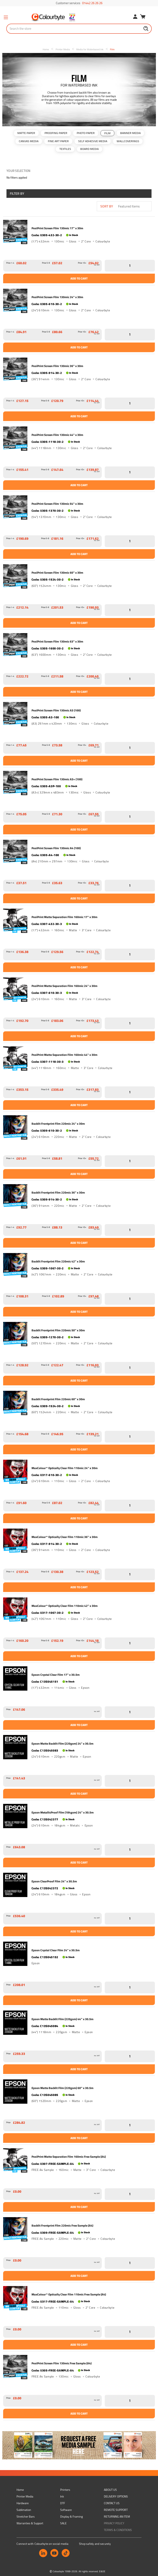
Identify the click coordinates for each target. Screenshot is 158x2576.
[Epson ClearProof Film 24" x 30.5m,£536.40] (15, 1885)
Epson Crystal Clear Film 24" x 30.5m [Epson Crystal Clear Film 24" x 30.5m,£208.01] (56, 1950)
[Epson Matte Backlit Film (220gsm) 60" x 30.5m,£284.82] (15, 2091)
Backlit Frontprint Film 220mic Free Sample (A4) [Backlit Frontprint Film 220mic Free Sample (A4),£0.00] (62, 2225)
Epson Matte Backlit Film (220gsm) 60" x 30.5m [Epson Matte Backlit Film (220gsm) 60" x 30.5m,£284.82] (62, 2088)
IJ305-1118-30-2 (52, 441)
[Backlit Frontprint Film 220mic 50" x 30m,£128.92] (15, 1334)
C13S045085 (49, 2094)
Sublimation (24, 2510)
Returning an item (117, 2516)
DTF (62, 2503)
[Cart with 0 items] (142, 17)
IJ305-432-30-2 (51, 235)
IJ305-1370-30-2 (52, 510)
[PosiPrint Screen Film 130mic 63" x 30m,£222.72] (15, 645)
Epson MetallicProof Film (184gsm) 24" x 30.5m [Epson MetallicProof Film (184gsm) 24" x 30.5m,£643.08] (63, 1812)
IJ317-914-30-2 (51, 1543)
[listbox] (134, 206)
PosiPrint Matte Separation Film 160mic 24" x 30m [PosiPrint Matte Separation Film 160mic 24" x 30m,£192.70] (64, 986)
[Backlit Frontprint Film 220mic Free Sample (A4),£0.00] (15, 2229)
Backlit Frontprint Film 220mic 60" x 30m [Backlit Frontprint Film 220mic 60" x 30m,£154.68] (58, 1399)
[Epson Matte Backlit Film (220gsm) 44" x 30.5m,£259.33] (15, 2023)
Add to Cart (79, 278)
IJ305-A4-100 (49, 855)
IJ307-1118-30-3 (52, 1061)
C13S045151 (49, 1681)
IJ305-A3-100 (49, 717)
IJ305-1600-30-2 (52, 648)
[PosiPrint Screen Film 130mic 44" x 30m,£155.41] (15, 438)
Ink (62, 2496)
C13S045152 (49, 1957)
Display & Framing (71, 2516)
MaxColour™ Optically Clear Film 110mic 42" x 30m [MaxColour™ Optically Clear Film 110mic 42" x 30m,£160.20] (65, 1606)
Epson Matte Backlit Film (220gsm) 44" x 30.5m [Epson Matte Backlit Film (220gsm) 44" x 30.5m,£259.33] (62, 2019)
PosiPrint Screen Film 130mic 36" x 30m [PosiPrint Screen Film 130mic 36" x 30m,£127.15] (57, 366)
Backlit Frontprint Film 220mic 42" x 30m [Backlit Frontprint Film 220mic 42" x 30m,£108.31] (58, 1261)
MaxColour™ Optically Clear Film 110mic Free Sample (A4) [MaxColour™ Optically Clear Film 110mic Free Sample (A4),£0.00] (69, 2294)
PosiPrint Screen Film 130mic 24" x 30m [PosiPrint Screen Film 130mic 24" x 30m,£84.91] (57, 297)
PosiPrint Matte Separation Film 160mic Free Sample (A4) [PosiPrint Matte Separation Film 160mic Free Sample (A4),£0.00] (69, 2157)
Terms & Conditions (118, 2530)
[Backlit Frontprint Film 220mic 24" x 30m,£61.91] (15, 1127)
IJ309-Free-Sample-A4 (57, 2232)
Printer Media (25, 2496)
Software (66, 2510)
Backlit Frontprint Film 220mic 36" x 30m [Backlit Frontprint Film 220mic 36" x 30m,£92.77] (58, 1192)
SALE (63, 2523)
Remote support (116, 2510)
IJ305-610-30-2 (51, 304)
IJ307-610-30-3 (51, 992)
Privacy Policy (114, 2523)
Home (20, 2489)
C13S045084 (49, 2026)
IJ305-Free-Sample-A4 (57, 2370)
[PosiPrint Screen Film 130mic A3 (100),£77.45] (15, 714)
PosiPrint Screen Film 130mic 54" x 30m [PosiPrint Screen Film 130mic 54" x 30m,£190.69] (57, 504)
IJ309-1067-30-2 (52, 1268)
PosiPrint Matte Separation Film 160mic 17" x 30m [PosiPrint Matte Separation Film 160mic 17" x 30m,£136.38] (64, 917)
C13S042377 (49, 1819)
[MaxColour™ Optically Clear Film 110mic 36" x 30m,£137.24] (15, 1541)
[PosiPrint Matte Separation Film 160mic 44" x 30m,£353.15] (15, 1058)
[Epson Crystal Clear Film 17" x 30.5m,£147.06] (15, 1678)
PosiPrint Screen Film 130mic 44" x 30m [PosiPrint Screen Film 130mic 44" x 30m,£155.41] (57, 435)
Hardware (23, 2503)
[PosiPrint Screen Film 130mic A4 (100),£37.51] (15, 852)
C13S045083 (49, 1750)
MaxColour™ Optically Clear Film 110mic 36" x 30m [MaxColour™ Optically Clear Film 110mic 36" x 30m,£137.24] (65, 1537)
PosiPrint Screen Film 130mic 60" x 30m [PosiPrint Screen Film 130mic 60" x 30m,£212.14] (57, 572)
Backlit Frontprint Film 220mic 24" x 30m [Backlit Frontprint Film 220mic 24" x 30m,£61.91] (58, 1124)
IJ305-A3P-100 (50, 786)
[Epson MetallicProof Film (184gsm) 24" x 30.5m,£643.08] (15, 1816)
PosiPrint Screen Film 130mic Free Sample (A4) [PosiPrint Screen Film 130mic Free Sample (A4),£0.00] (62, 2363)
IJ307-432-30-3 (51, 923)
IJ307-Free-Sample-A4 (57, 2163)
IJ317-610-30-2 (51, 1474)
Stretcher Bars (26, 2516)
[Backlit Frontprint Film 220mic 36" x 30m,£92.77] (15, 1196)
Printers (65, 2489)
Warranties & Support (30, 2523)
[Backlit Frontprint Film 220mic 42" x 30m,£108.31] (15, 1265)
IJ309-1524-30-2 (52, 1406)
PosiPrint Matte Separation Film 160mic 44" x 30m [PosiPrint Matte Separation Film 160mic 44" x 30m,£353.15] (64, 1055)
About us (110, 2489)
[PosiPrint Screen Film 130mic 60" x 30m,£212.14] (15, 576)
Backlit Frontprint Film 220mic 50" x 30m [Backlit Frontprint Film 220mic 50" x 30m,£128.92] (58, 1330)
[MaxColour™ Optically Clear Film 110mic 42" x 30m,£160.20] (15, 1609)
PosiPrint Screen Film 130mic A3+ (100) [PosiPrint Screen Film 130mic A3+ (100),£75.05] (57, 779)
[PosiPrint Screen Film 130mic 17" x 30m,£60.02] (15, 232)
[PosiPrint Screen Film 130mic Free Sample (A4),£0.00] (15, 2367)
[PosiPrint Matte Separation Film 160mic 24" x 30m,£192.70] (15, 990)
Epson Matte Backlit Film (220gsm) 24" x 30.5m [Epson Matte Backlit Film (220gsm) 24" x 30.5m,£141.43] (62, 1743)
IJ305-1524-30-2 (52, 579)
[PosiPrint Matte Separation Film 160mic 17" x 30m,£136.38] (15, 921)
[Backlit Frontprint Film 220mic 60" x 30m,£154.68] (15, 1403)
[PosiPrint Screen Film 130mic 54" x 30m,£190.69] (15, 507)
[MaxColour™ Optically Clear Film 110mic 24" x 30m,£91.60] (15, 1472)
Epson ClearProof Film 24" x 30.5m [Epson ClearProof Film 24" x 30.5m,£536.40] (54, 1881)
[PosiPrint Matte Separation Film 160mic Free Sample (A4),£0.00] (15, 2160)
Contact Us (112, 2503)
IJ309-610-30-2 (51, 1130)
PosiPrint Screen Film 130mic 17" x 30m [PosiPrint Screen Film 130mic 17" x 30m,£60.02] (57, 228)
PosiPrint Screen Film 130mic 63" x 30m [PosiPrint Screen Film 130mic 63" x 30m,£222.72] (57, 641)
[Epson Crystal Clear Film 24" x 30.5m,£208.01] (15, 1954)
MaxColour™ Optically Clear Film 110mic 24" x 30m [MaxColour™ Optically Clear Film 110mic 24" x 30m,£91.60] (65, 1468)
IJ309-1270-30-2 (52, 1337)
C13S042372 (49, 1888)
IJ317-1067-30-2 (52, 1612)
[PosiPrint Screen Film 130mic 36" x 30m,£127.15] (15, 370)
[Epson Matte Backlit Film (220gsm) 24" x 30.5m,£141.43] (15, 1747)
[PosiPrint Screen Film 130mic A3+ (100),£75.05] (15, 783)
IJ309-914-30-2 (51, 1199)
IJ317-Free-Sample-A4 (57, 2301)
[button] (79, 193)
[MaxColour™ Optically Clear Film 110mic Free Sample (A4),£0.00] (15, 2298)
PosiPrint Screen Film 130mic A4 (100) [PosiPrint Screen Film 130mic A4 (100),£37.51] (56, 848)
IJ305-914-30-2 (51, 372)
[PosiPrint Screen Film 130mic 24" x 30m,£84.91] (15, 301)
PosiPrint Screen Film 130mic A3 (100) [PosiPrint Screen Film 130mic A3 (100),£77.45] (56, 710)
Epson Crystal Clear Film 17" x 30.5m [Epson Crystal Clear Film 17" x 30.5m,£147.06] (56, 1675)
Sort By (106, 206)
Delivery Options (116, 2496)
